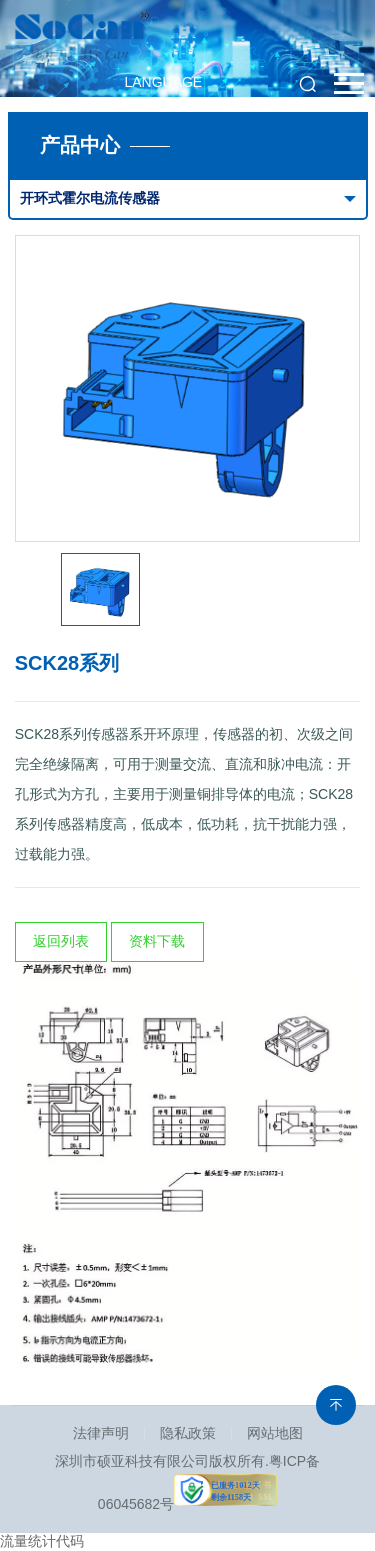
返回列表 (61, 941)
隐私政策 (188, 1433)
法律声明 (101, 1433)
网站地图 (275, 1433)
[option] (188, 388)
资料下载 (157, 941)
